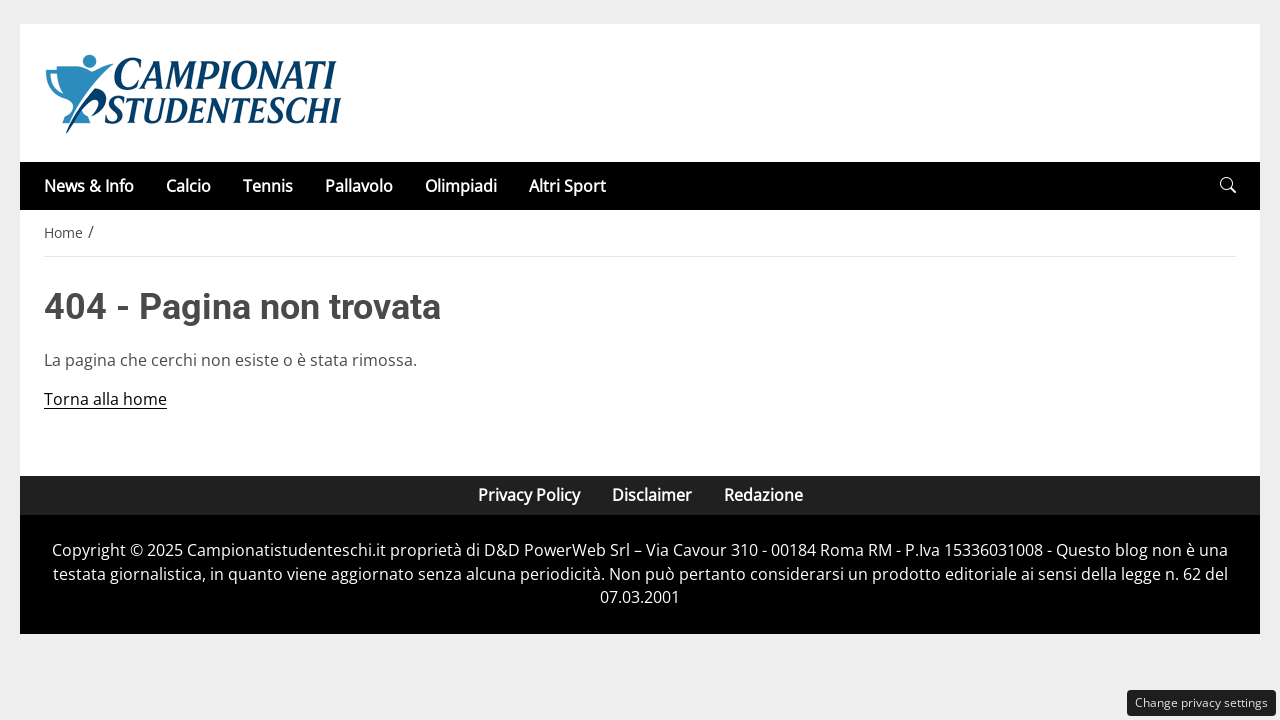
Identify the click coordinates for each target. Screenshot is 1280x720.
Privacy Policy (529, 495)
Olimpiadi (461, 186)
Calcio (188, 186)
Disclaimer (652, 495)
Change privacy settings (1201, 702)
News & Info (89, 186)
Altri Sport (567, 186)
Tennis (268, 186)
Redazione (763, 495)
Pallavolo (359, 186)
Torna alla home (105, 399)
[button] (1228, 185)
